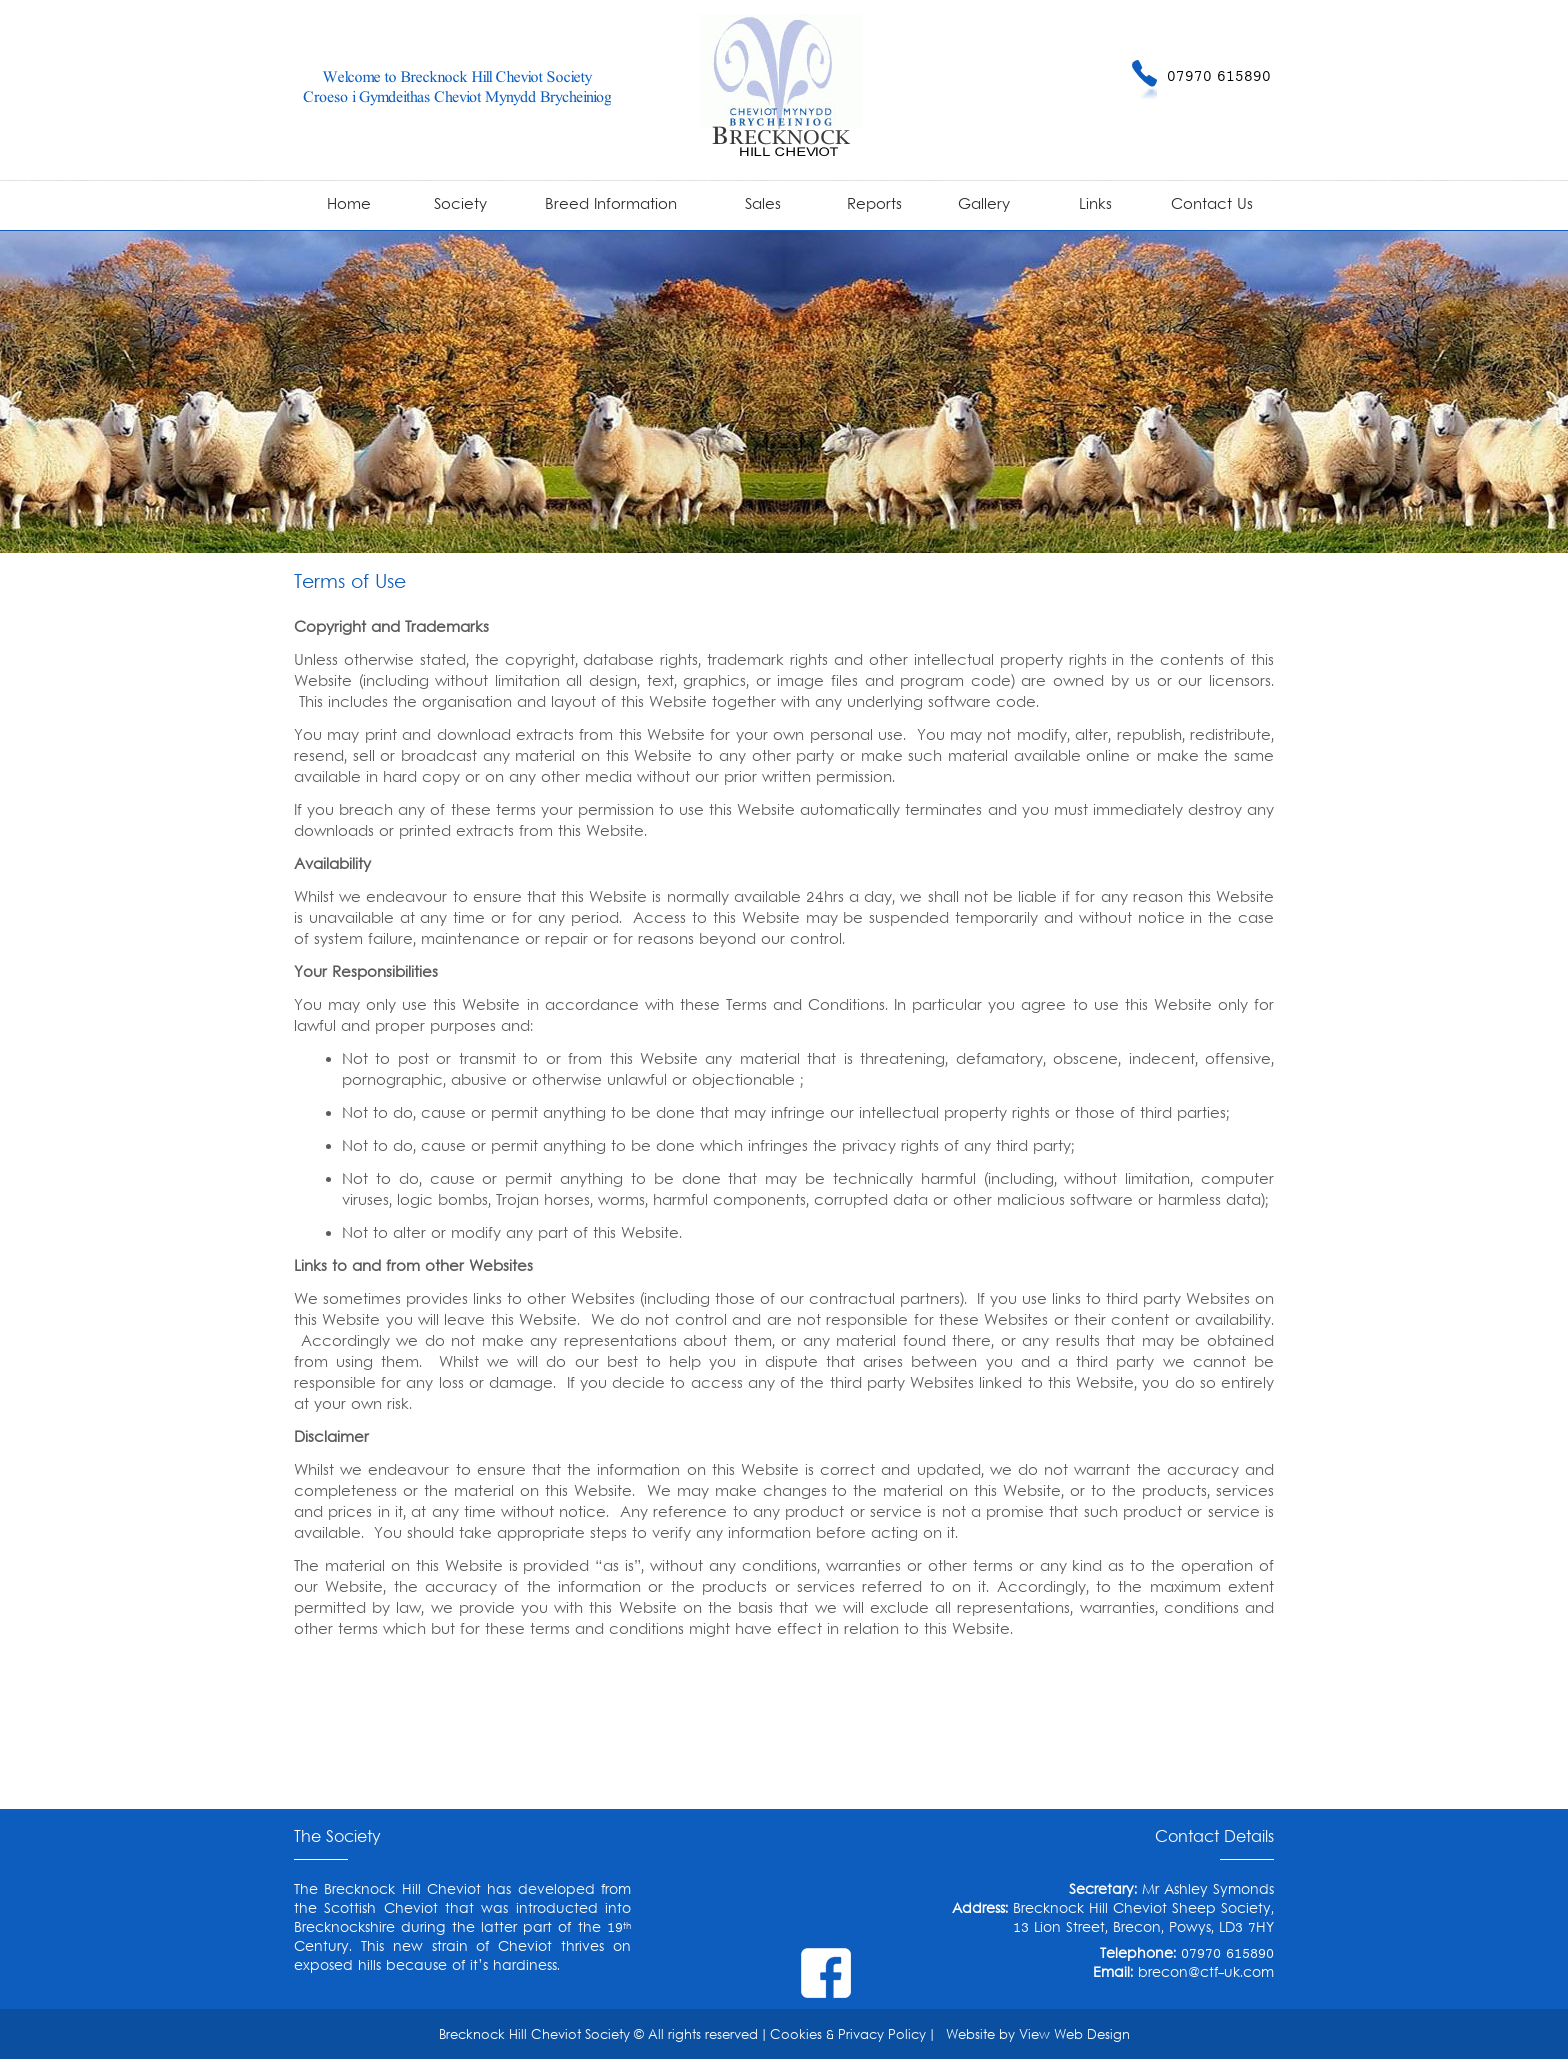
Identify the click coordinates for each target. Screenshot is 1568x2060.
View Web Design (1074, 2035)
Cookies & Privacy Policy (848, 2035)
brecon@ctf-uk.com (1206, 1973)
